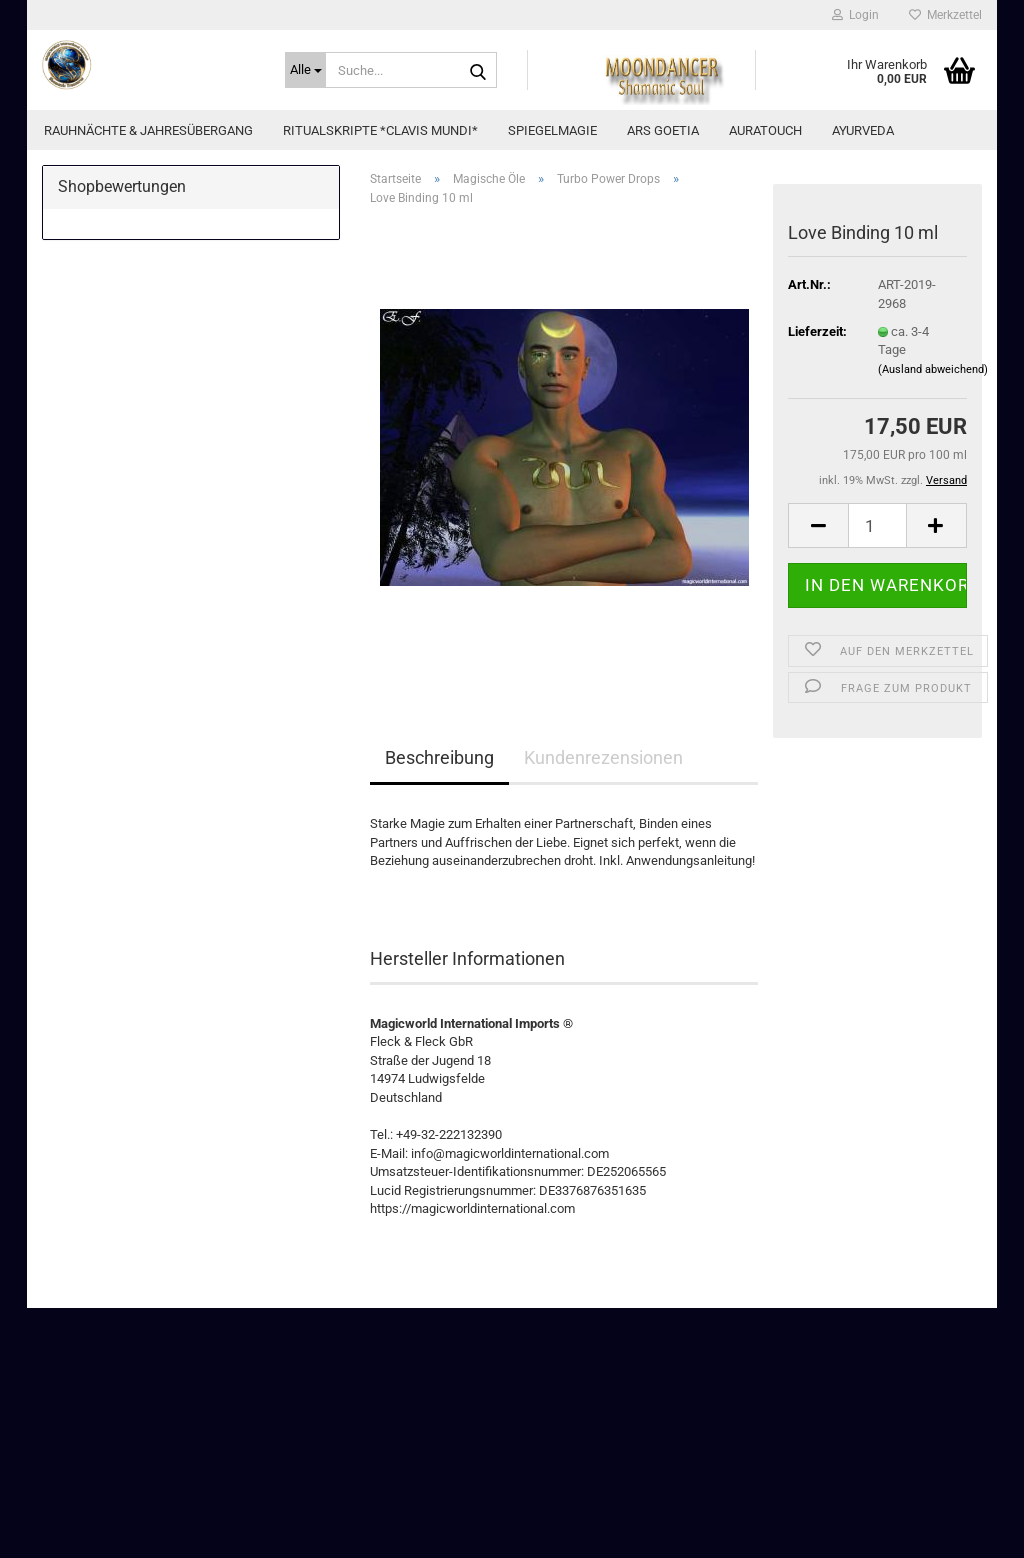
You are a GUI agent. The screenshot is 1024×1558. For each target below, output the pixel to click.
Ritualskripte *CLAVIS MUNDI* (380, 130)
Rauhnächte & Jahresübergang (148, 130)
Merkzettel (945, 15)
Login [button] (855, 15)
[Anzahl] (877, 525)
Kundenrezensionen (603, 757)
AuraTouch (765, 130)
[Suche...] (305, 70)
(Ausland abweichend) (933, 369)
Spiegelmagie (552, 130)
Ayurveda (863, 130)
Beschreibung (439, 757)
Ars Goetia (663, 130)
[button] (818, 525)
